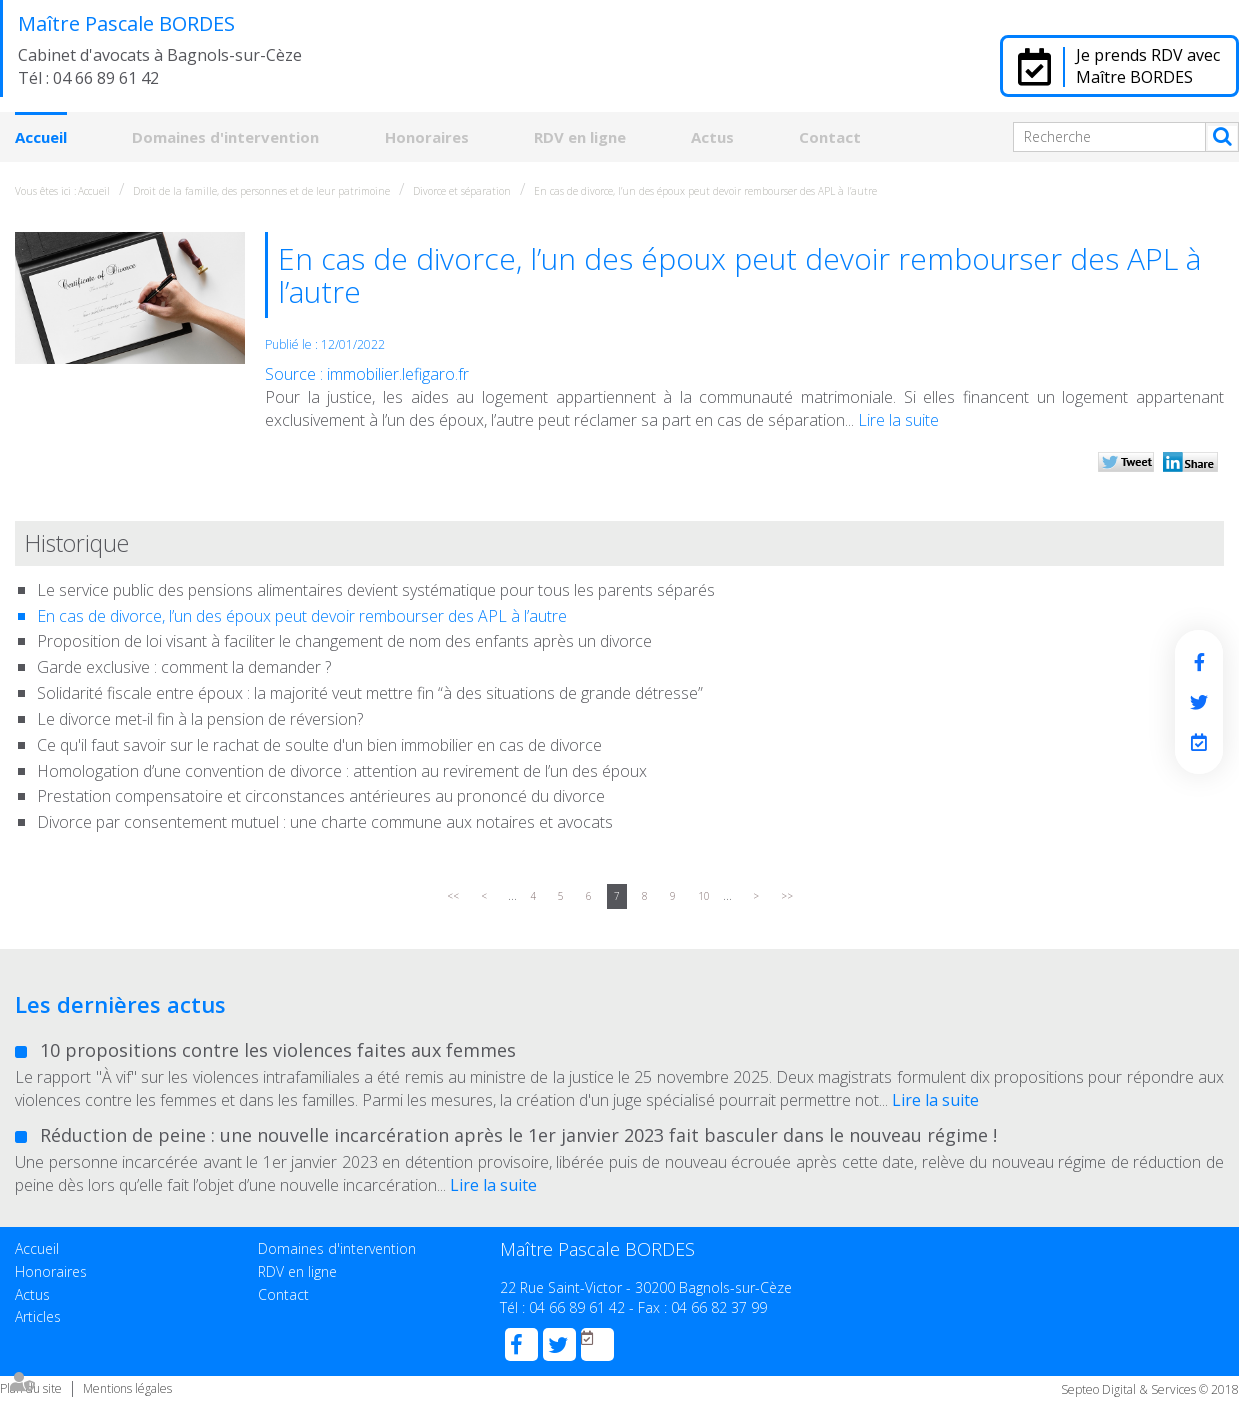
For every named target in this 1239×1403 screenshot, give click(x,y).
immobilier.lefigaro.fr (398, 374)
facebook (1199, 662)
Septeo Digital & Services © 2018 (1150, 1389)
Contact (830, 137)
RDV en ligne (580, 137)
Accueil (41, 137)
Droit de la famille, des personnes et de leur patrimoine (261, 191)
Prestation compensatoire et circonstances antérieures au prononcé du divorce (321, 796)
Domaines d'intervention (225, 137)
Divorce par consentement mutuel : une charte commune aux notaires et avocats (325, 822)
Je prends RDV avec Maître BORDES (1148, 66)
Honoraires (427, 137)
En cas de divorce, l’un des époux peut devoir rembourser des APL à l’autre (705, 191)
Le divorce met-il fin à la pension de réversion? (200, 719)
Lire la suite (898, 420)
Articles (38, 1316)
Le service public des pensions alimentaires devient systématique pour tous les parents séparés (376, 590)
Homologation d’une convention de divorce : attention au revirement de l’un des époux (342, 771)
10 (704, 896)
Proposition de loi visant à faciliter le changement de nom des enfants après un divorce (344, 641)
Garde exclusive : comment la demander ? (184, 667)
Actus (712, 137)
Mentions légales (127, 1388)
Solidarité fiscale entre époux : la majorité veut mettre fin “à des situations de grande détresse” (370, 693)
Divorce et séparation (462, 191)
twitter (1199, 702)
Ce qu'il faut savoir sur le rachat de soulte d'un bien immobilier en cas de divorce (319, 745)
